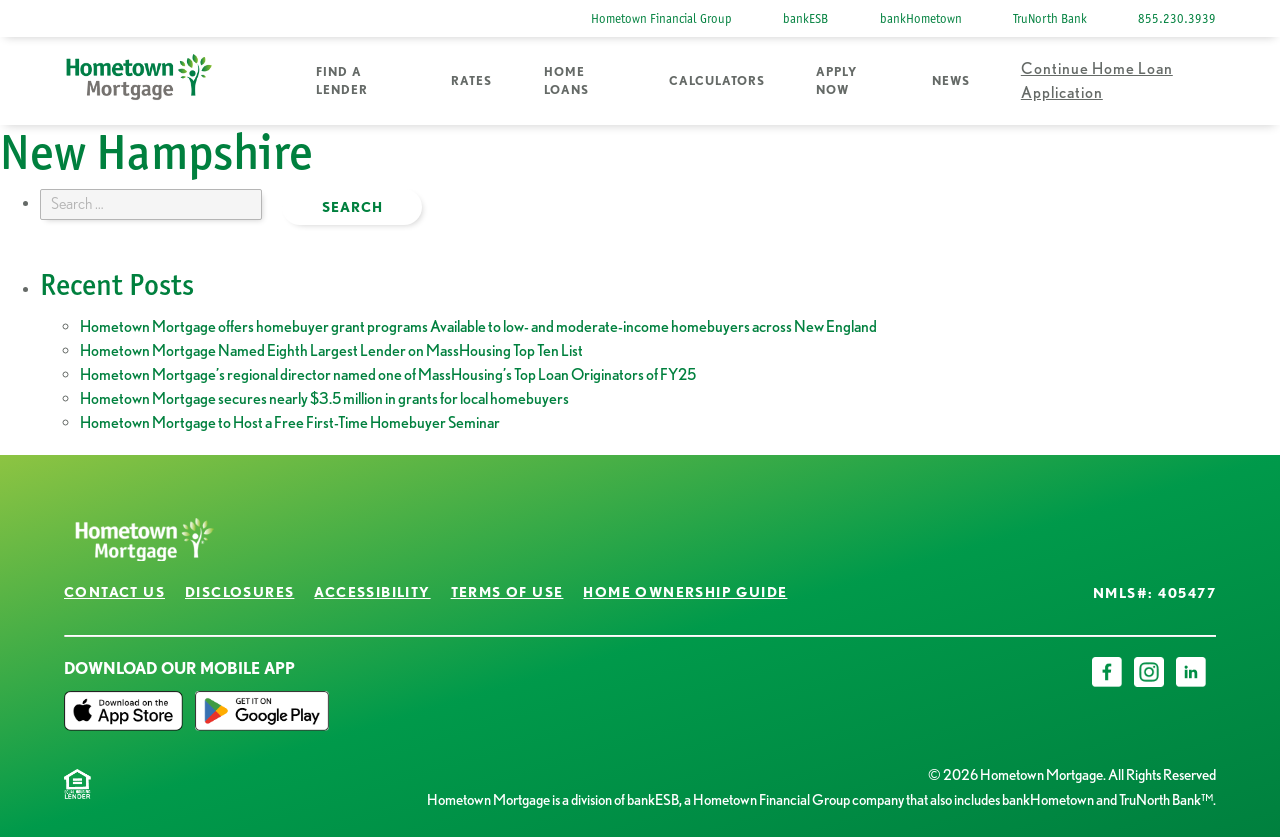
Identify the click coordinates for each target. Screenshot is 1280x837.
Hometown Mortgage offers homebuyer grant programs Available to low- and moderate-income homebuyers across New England (478, 326)
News (951, 80)
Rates (471, 80)
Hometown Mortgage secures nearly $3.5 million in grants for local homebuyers (324, 398)
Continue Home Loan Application (1097, 80)
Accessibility (372, 592)
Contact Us (114, 592)
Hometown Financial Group (661, 18)
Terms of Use (507, 592)
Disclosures (239, 592)
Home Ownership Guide (685, 592)
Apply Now (836, 80)
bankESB (805, 18)
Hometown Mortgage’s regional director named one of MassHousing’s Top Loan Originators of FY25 (388, 374)
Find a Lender (342, 80)
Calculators (717, 80)
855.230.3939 (1177, 18)
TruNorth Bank (1050, 18)
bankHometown (921, 18)
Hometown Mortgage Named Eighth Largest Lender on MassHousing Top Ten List (331, 350)
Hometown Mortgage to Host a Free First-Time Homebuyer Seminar (290, 422)
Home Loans (566, 80)
